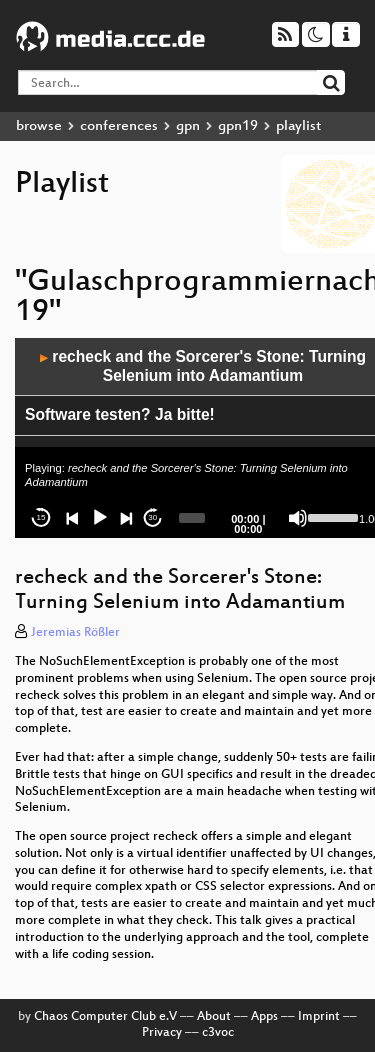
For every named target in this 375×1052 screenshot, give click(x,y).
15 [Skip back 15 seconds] (41, 517)
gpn (188, 126)
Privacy (162, 1033)
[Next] (126, 518)
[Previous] (73, 518)
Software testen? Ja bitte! (120, 414)
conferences (119, 126)
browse (39, 126)
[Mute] (298, 518)
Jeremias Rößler (75, 633)
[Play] (100, 518)
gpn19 (238, 126)
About (214, 1017)
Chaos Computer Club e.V (105, 1017)
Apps (264, 1017)
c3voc (218, 1033)
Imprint (319, 1017)
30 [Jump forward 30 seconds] (152, 517)
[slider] (192, 518)
